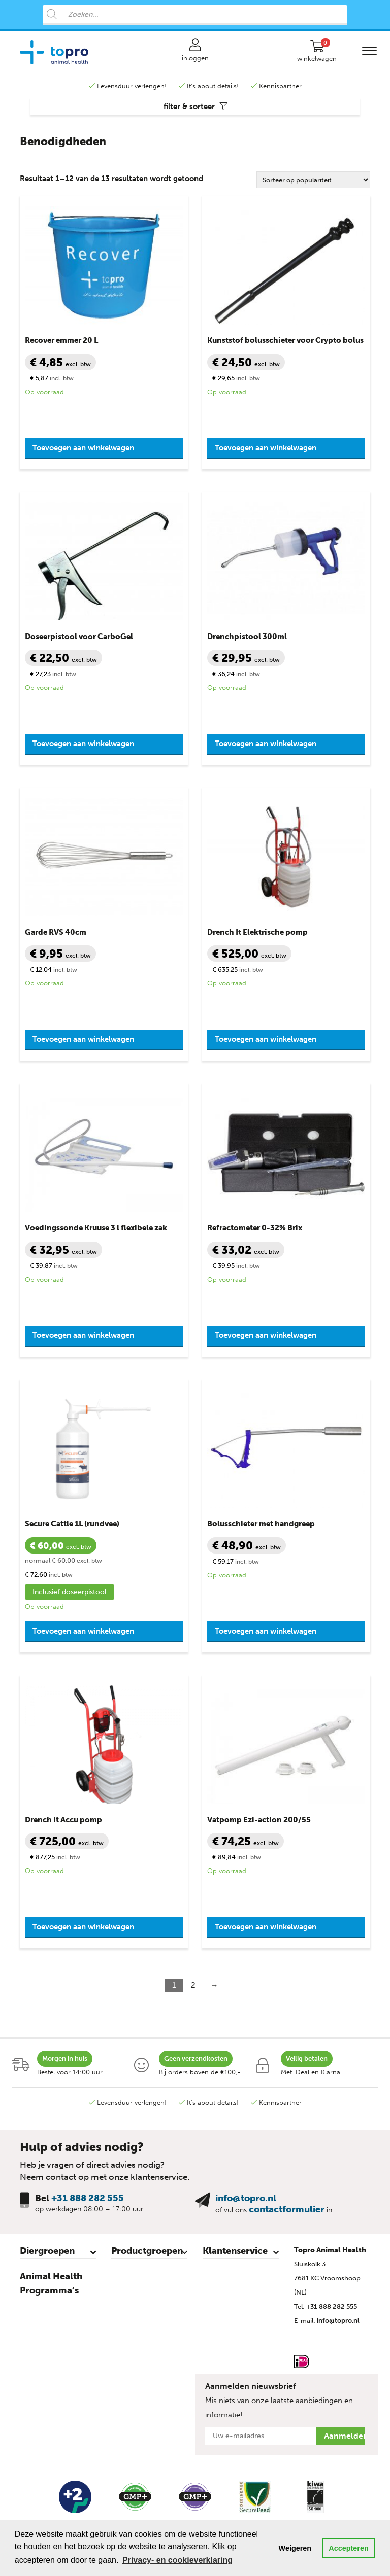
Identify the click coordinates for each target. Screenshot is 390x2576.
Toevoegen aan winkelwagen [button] (83, 447)
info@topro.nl (245, 2198)
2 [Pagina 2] (193, 1985)
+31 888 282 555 (87, 2198)
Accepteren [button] (348, 2548)
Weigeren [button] (295, 2548)
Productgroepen (147, 2250)
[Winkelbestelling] (313, 179)
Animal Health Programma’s (51, 2283)
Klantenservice (235, 2250)
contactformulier (286, 2209)
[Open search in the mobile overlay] (195, 15)
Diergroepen (47, 2250)
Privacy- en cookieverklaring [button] (177, 2560)
